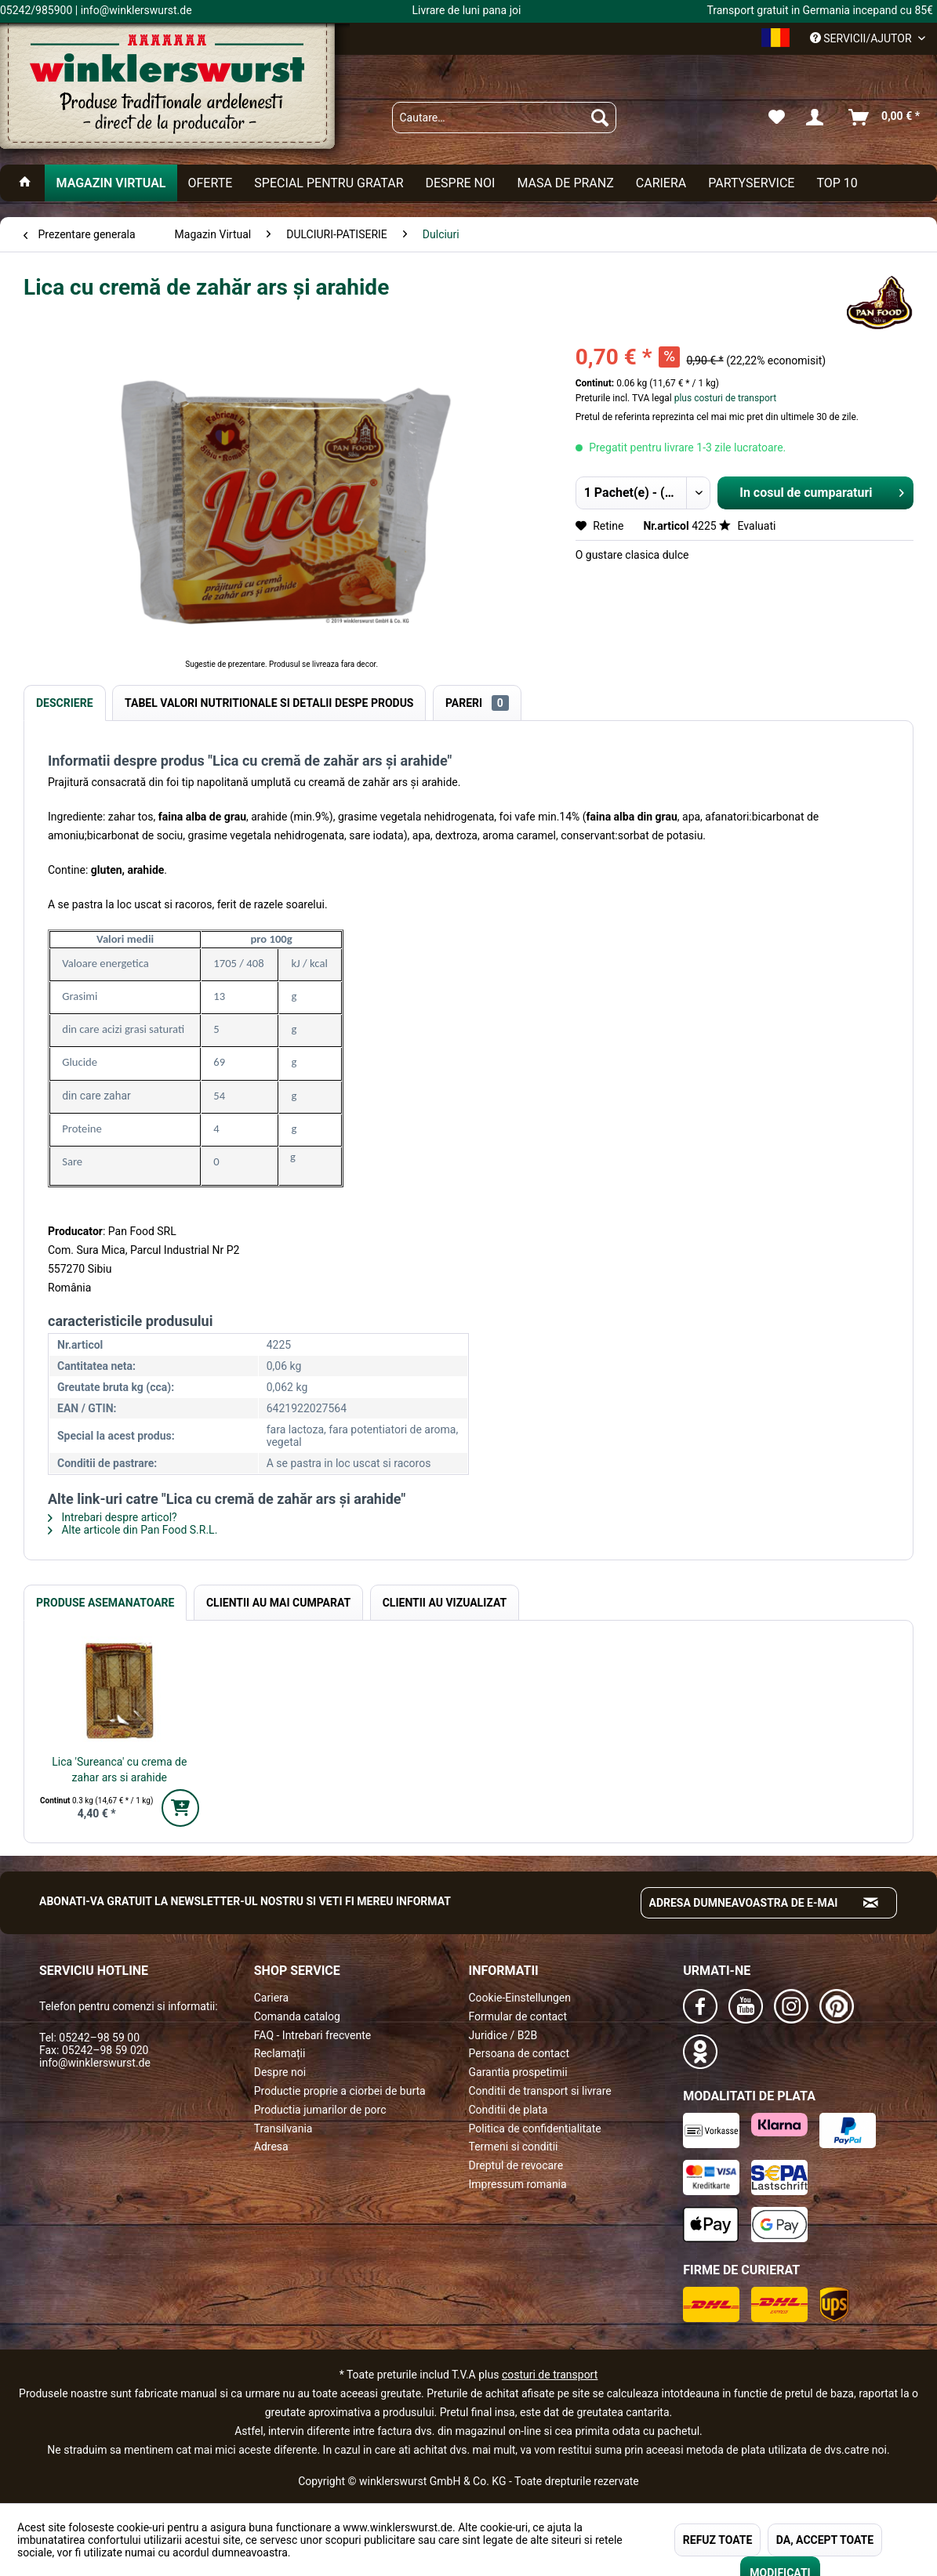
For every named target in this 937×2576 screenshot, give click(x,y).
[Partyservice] (751, 183)
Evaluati (747, 526)
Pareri (477, 703)
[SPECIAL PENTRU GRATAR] (328, 183)
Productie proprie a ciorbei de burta (340, 2091)
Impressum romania (518, 2184)
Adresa (271, 2146)
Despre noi (280, 2072)
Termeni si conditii (513, 2146)
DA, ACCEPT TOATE (824, 2540)
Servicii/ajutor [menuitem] (862, 38)
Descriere (64, 703)
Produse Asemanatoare (105, 1602)
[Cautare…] (504, 117)
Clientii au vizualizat (445, 1602)
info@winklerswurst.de (95, 2062)
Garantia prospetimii (518, 2072)
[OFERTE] (210, 183)
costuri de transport (549, 2374)
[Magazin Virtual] (110, 183)
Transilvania (283, 2128)
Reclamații (280, 2053)
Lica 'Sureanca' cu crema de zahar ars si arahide (119, 1769)
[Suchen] (599, 117)
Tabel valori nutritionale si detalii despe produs (269, 703)
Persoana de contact (519, 2053)
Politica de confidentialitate (535, 2128)
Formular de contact (518, 2016)
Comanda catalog (297, 2016)
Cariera (271, 1997)
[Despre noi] (460, 183)
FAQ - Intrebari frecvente (312, 2035)
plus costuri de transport (724, 398)
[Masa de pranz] (565, 183)
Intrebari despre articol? (112, 1517)
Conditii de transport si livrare (540, 2091)
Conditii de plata (508, 2109)
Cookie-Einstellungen (520, 1997)
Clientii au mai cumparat (278, 1602)
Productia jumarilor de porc (320, 2109)
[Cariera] (661, 183)
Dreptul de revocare (516, 2165)
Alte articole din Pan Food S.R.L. (132, 1529)
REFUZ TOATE (717, 2540)
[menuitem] (504, 117)
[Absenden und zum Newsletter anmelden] (871, 1902)
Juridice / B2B (503, 2035)
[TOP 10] (836, 183)
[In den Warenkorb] (180, 1808)
